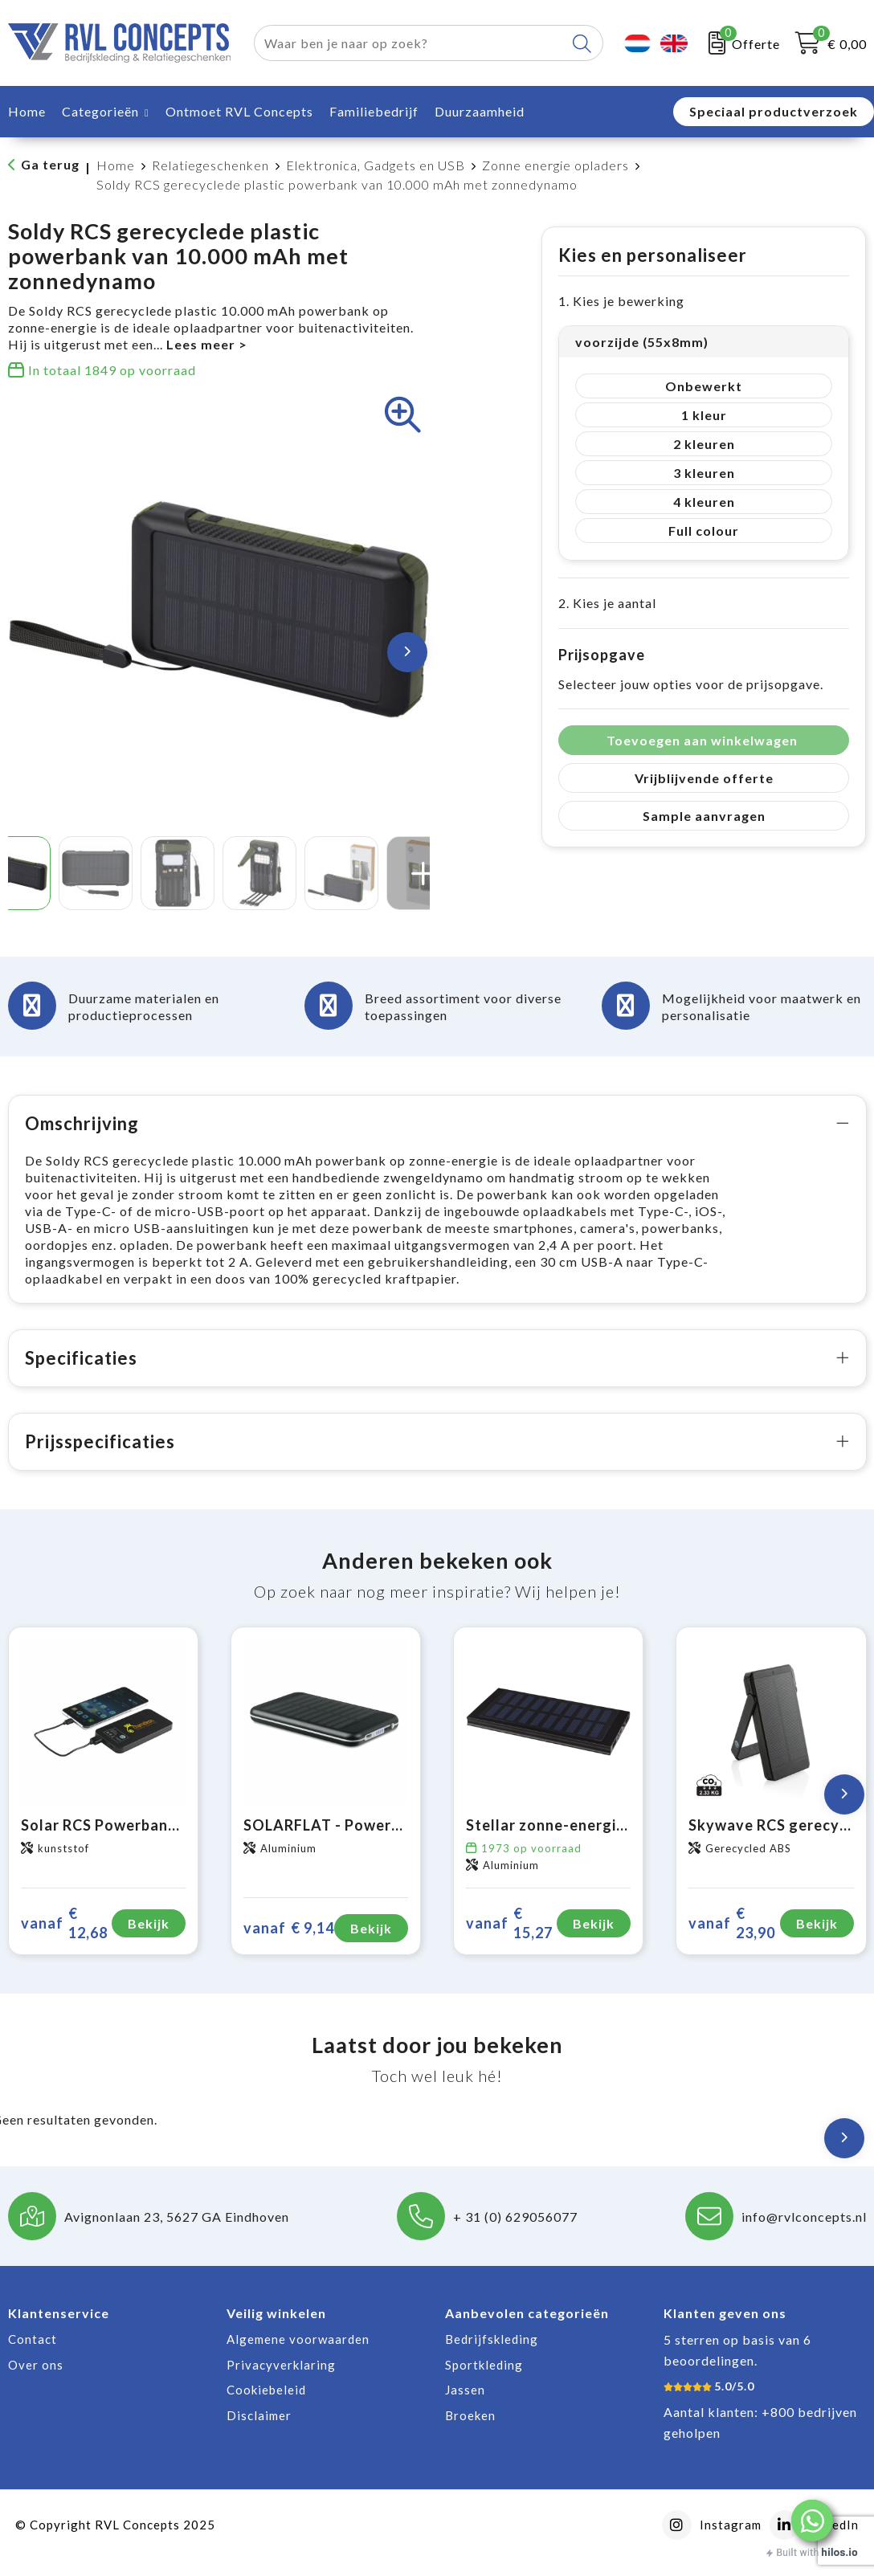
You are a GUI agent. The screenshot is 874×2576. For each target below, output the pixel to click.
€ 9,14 (288, 1945)
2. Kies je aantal (607, 602)
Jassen (465, 2406)
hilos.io (840, 2552)
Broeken (470, 2432)
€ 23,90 (731, 1939)
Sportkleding (484, 2381)
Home (115, 165)
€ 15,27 (509, 1939)
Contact (32, 2356)
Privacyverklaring (281, 2381)
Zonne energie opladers (555, 165)
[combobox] (409, 43)
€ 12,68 (64, 1939)
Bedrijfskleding (491, 2356)
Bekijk (148, 1940)
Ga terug (50, 164)
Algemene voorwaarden (298, 2356)
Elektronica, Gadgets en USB (375, 165)
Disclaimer (259, 2432)
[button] (812, 2520)
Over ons (35, 2381)
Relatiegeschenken (210, 165)
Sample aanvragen (704, 815)
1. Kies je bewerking (621, 300)
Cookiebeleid (266, 2406)
